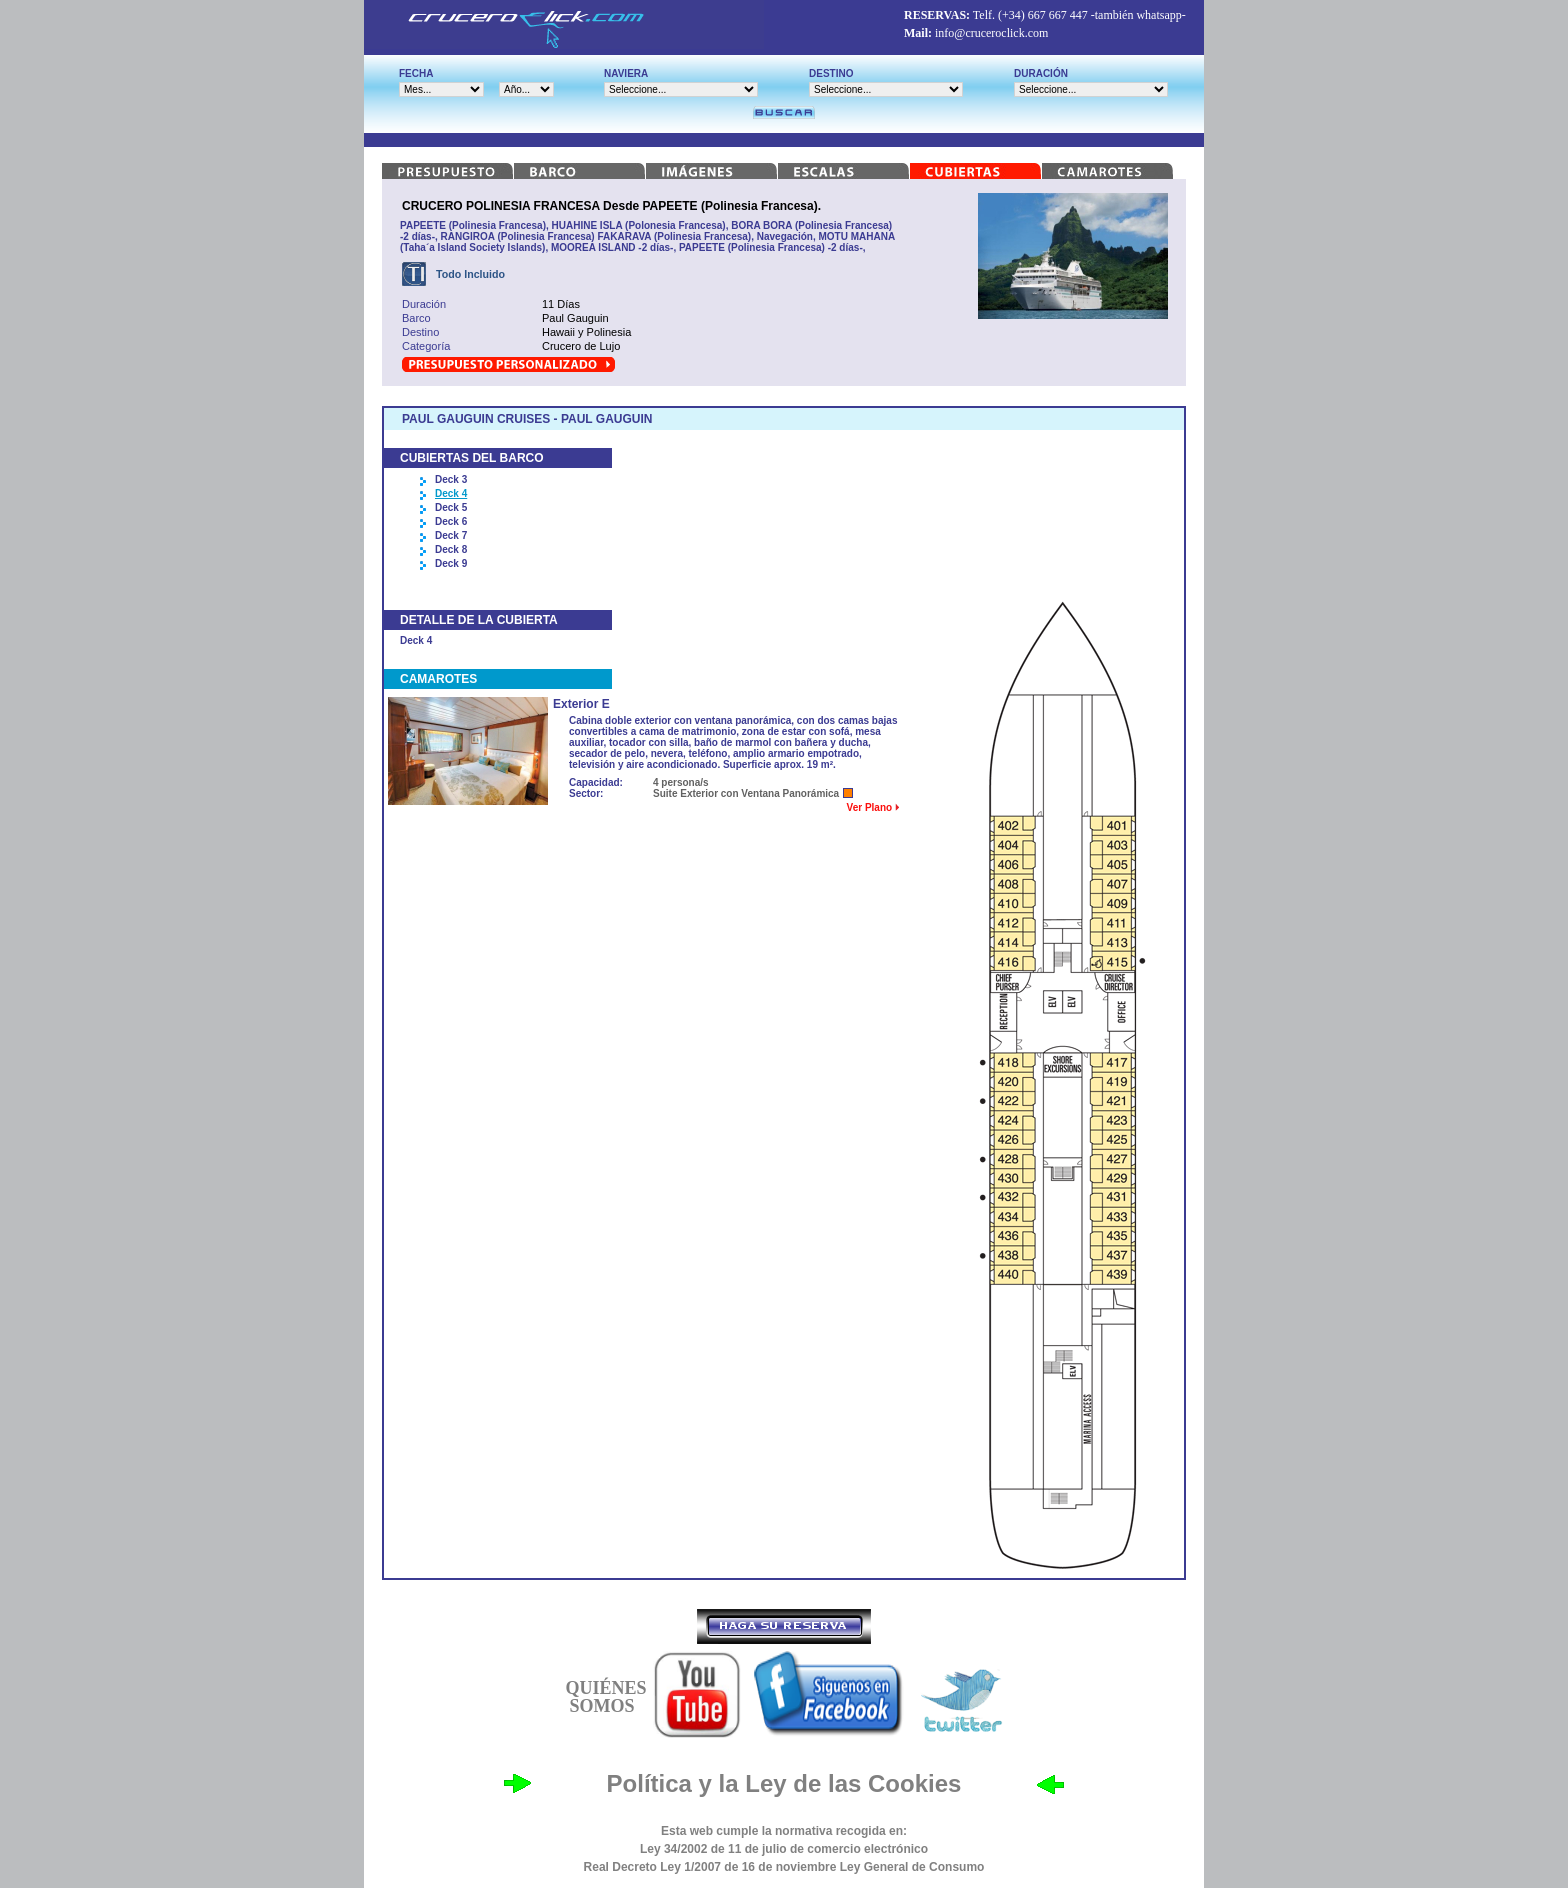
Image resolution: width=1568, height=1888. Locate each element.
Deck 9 (451, 563)
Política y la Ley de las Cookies (784, 1783)
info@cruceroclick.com (991, 33)
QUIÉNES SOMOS (605, 1697)
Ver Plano (873, 807)
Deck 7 (451, 535)
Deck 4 (451, 493)
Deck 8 (451, 549)
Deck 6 (451, 521)
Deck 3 (451, 479)
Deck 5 (451, 507)
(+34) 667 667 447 (1043, 15)
